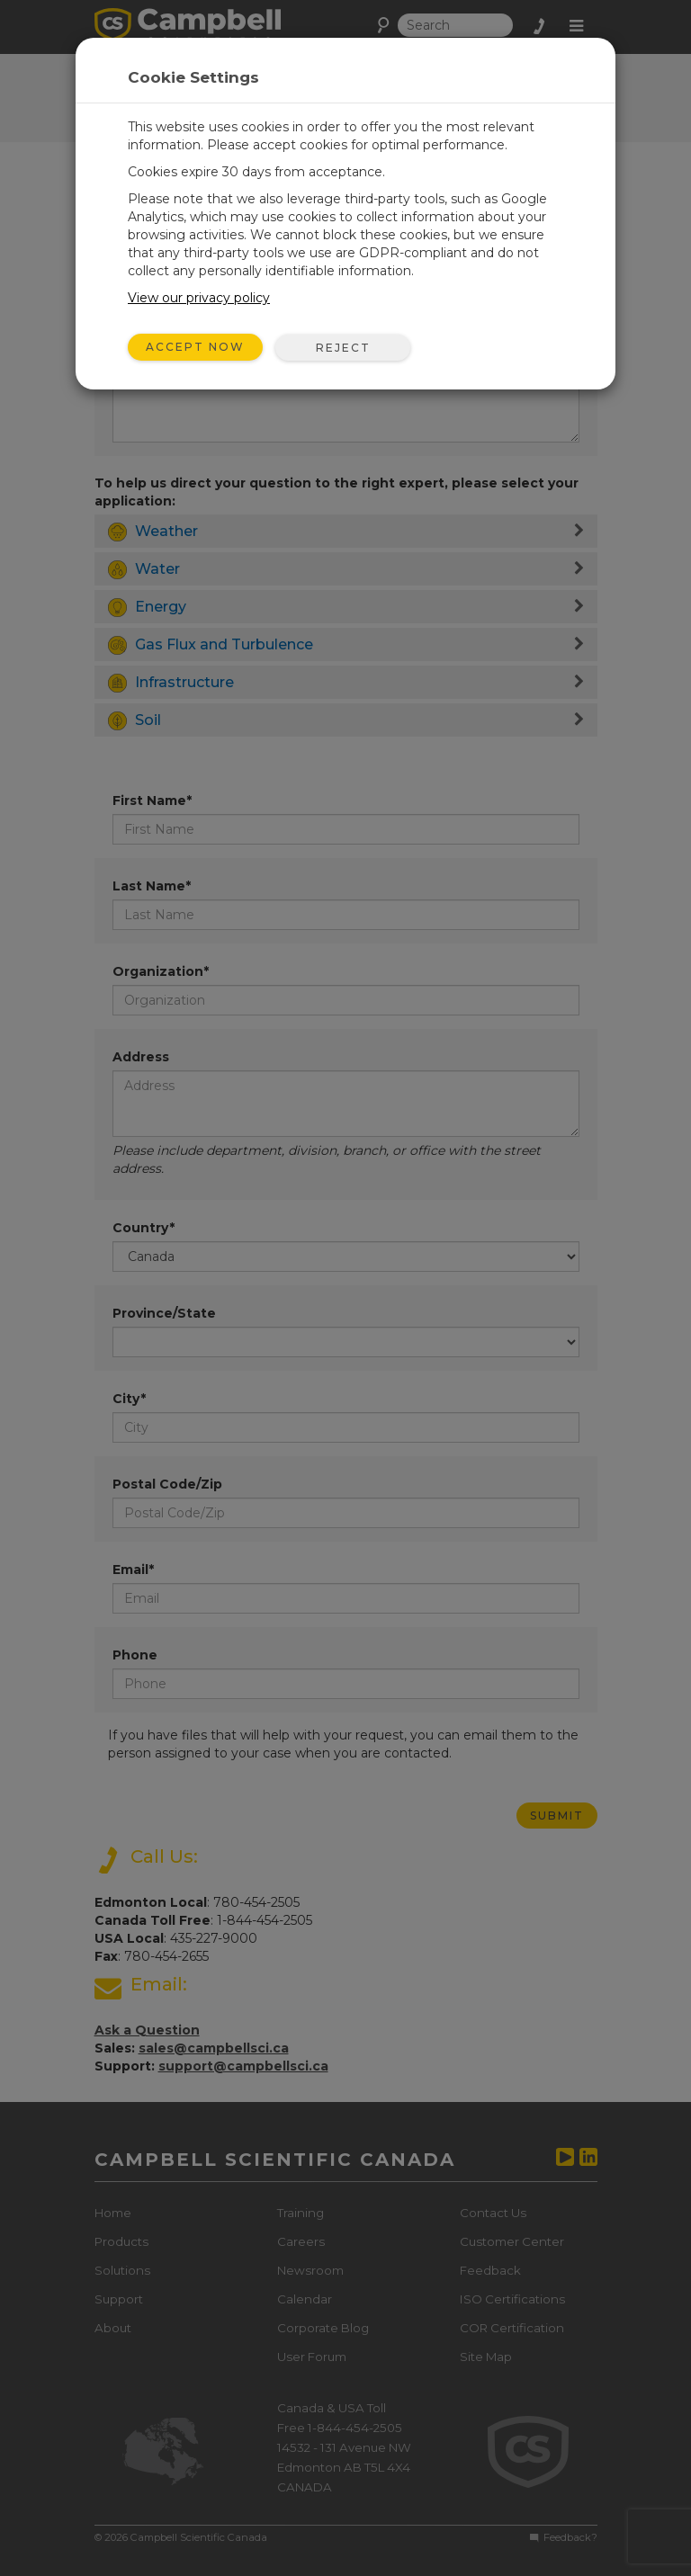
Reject (343, 347)
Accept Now (195, 346)
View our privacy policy (199, 298)
